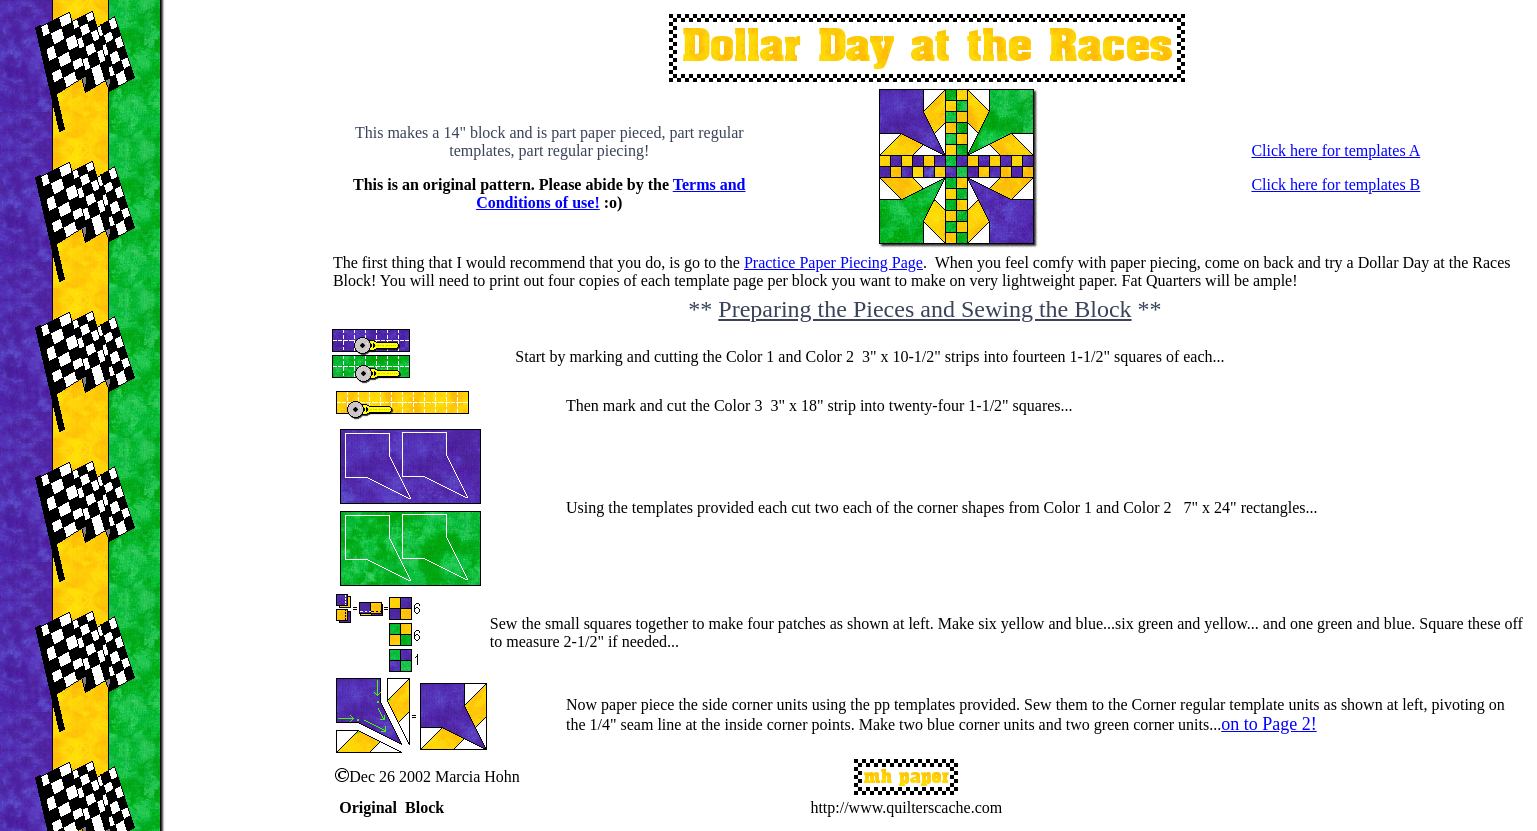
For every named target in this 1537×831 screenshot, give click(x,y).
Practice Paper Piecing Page (833, 262)
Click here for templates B (1335, 184)
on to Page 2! (1268, 724)
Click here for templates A (1335, 150)
